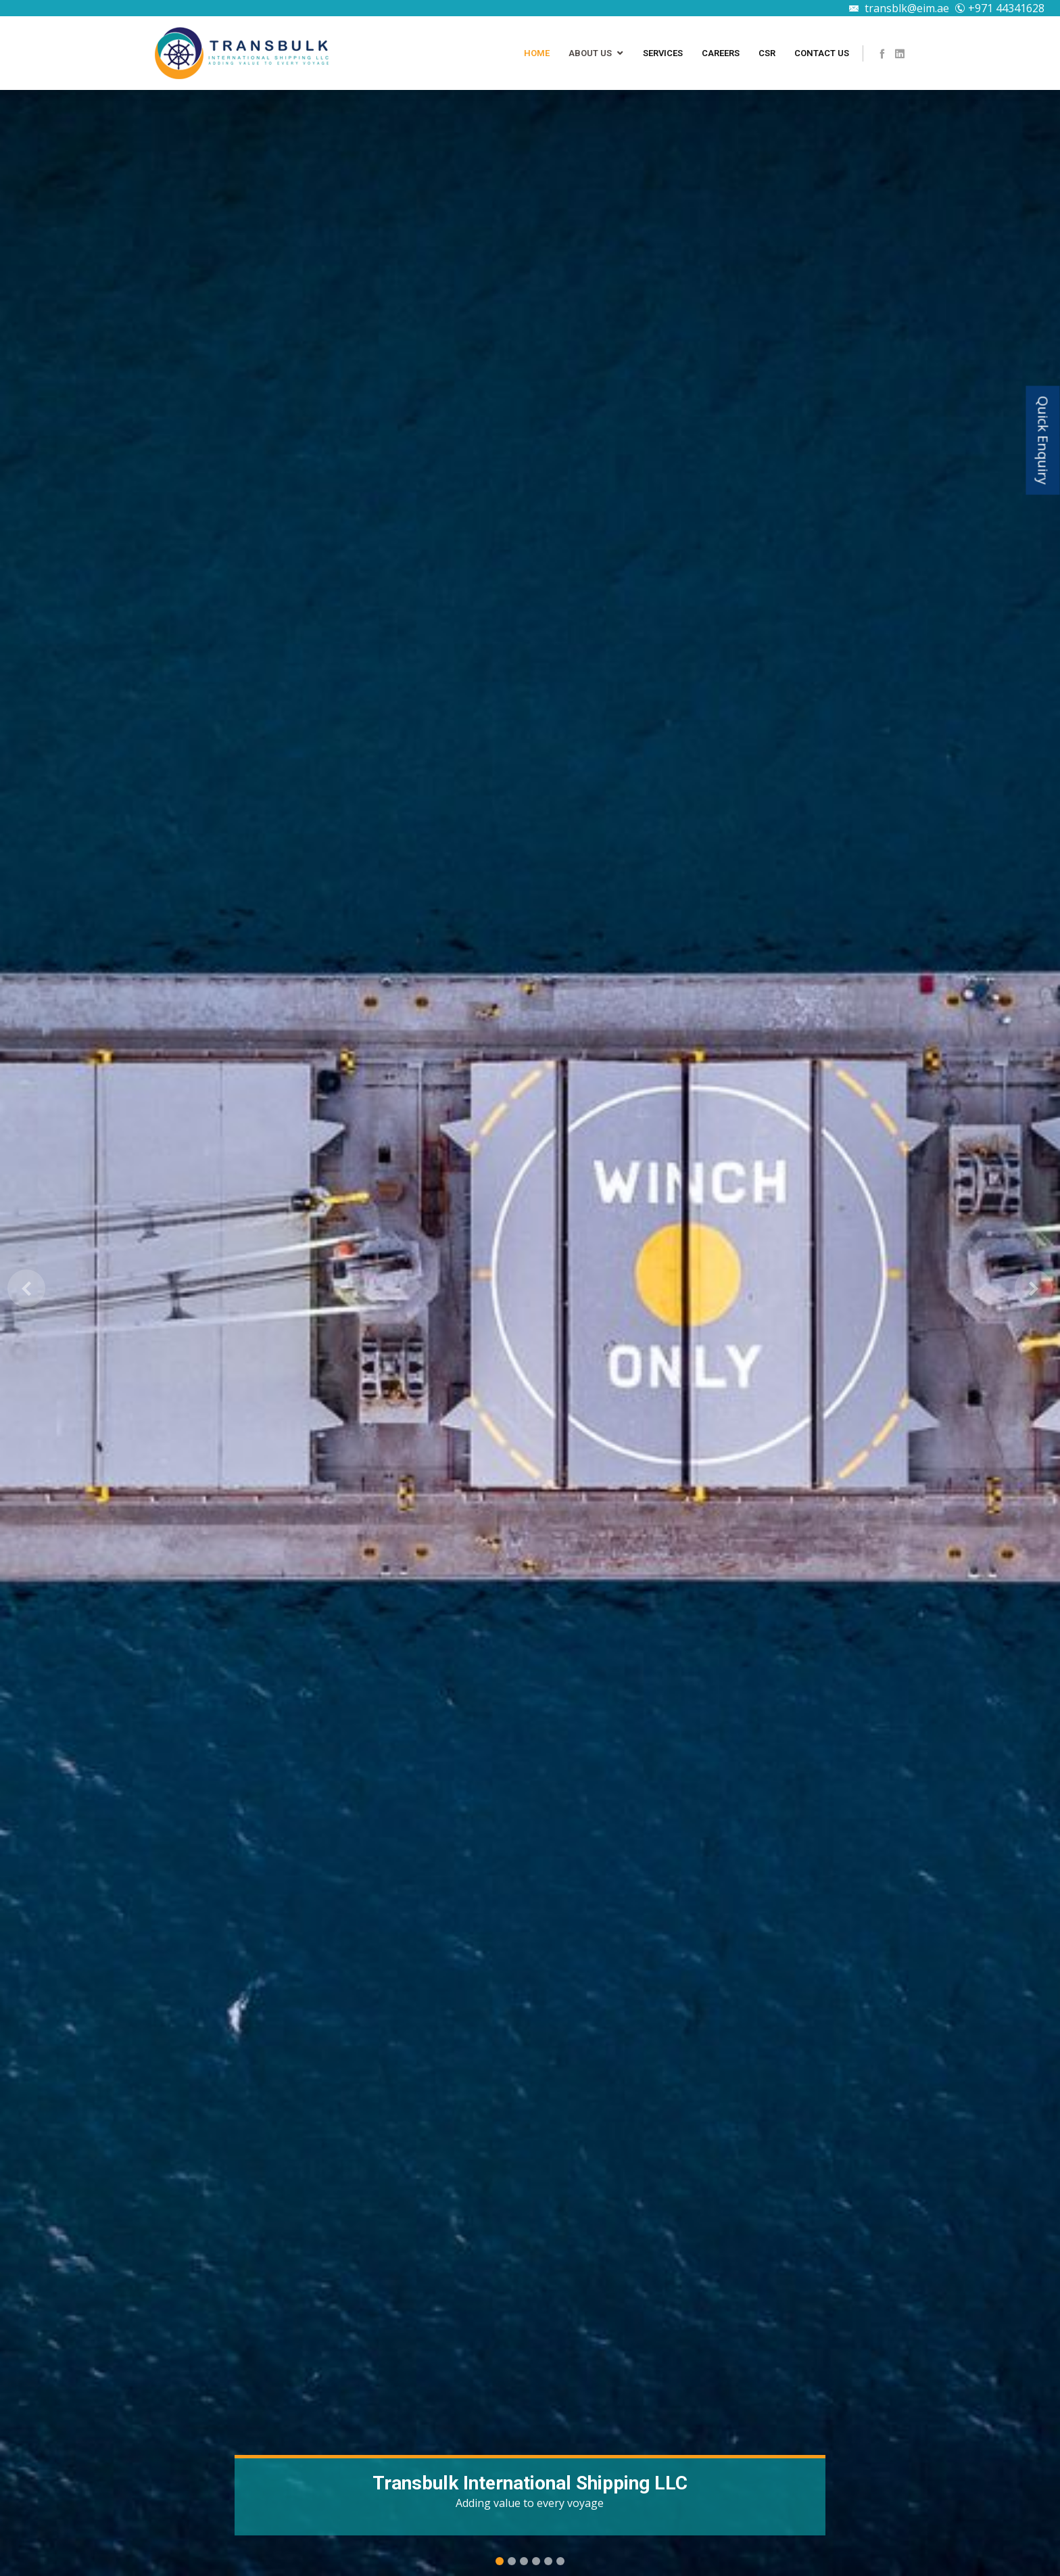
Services (663, 53)
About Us (590, 53)
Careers (721, 53)
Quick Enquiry (1043, 440)
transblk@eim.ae (898, 8)
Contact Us (821, 53)
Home (537, 53)
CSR (766, 53)
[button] (26, 1288)
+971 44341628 (999, 8)
